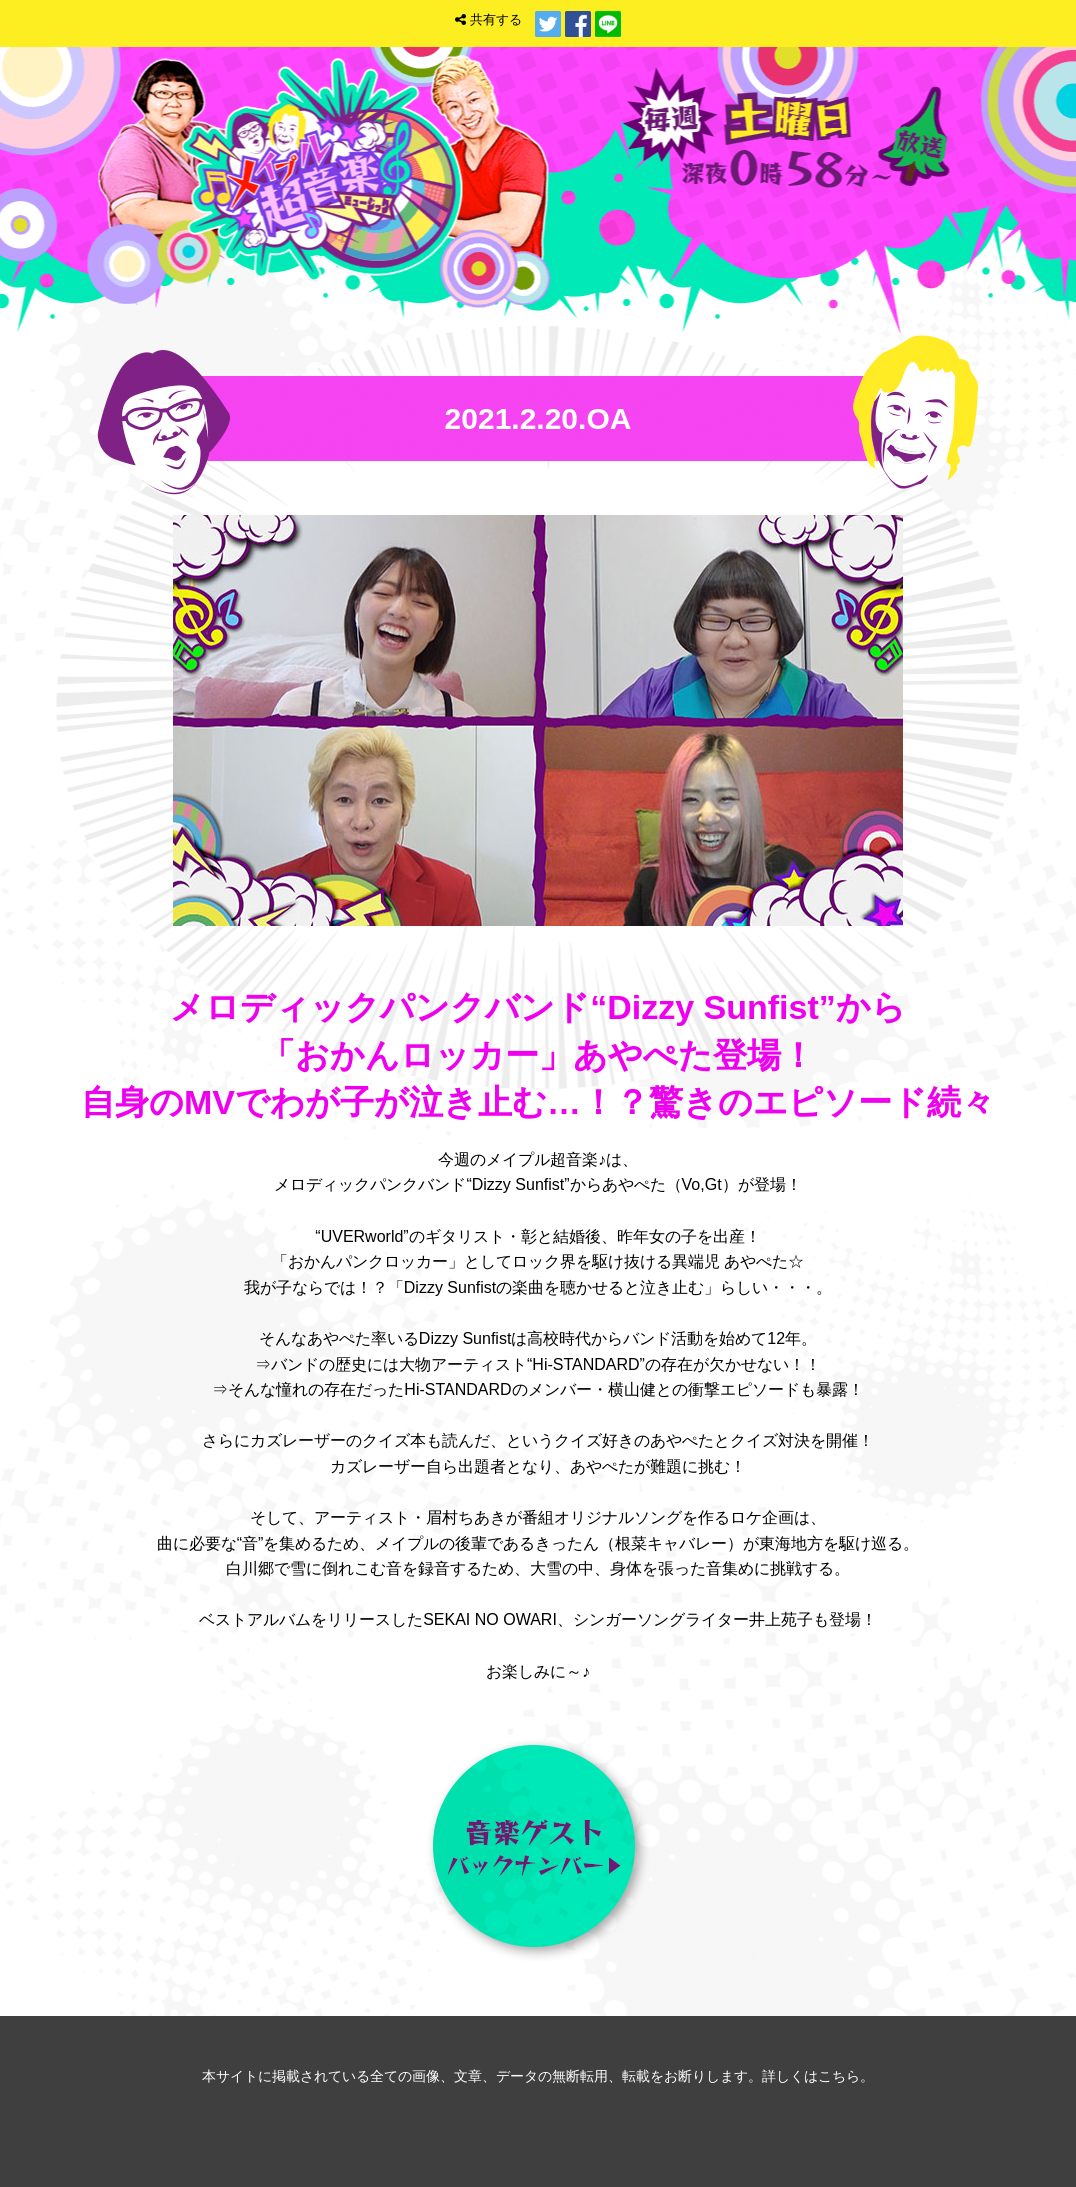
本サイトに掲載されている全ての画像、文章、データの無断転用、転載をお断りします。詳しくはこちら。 (538, 2076)
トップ (789, 224)
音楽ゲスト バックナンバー (538, 1850)
